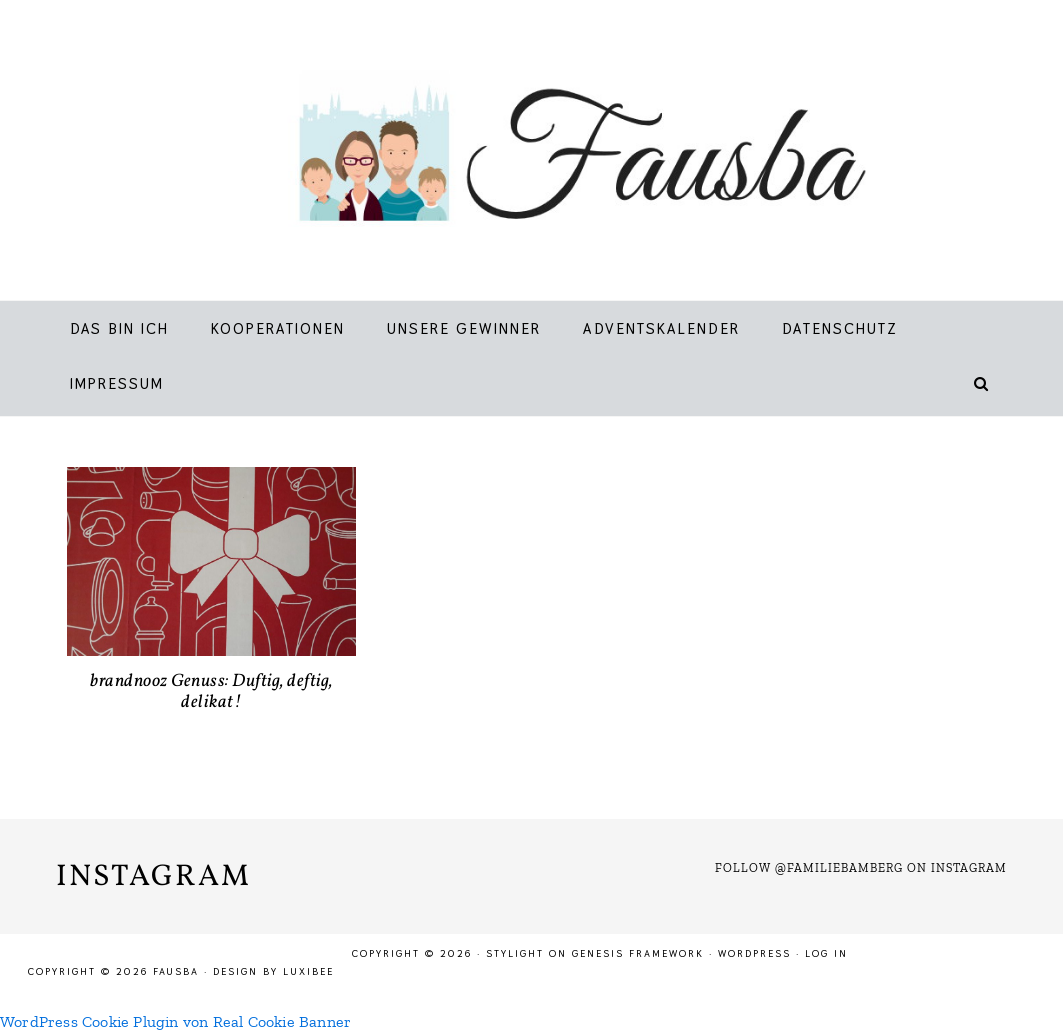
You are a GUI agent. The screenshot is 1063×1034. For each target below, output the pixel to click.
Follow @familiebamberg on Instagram (861, 868)
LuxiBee (308, 971)
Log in (826, 953)
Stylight (515, 953)
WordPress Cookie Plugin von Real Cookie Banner (175, 1021)
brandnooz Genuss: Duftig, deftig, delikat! (211, 692)
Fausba (556, 155)
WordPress (754, 953)
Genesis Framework (638, 953)
